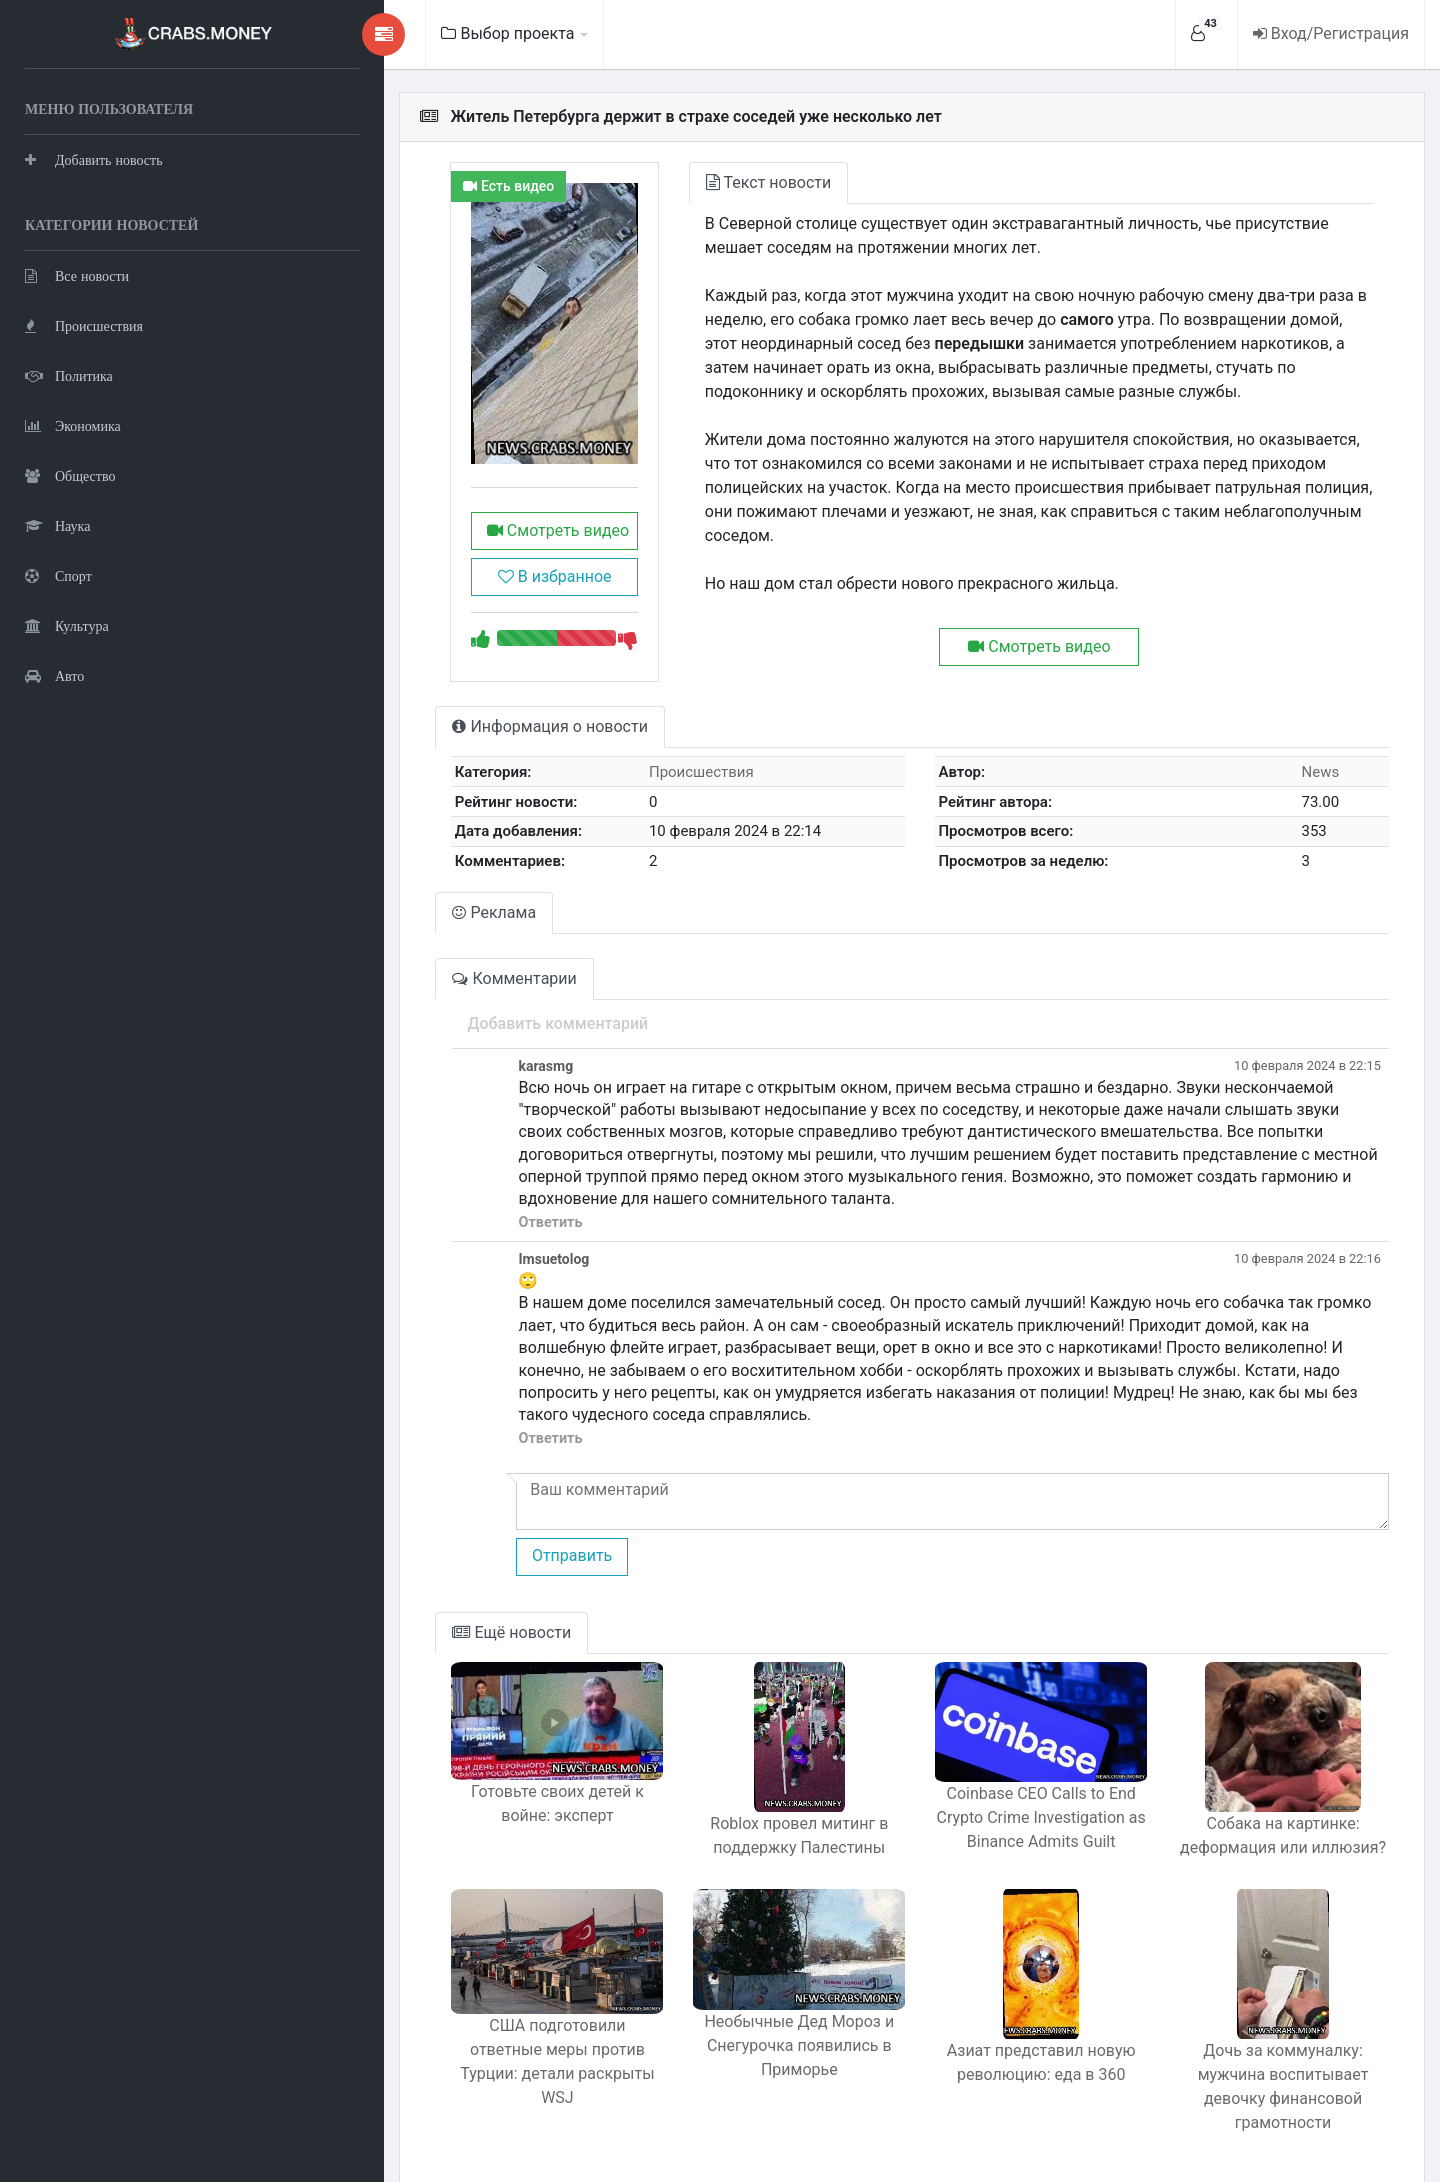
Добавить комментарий (453, 1032)
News (1310, 781)
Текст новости (690, 182)
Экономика (73, 425)
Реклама (390, 921)
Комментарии (410, 987)
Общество (70, 475)
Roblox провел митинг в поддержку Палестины (734, 1800)
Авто (54, 675)
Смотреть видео (463, 540)
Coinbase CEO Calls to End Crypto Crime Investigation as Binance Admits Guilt (1001, 1796)
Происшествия (84, 325)
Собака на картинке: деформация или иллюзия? (1270, 1800)
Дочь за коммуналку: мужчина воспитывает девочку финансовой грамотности (1269, 2047)
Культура (67, 625)
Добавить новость (94, 159)
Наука (57, 525)
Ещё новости (407, 1597)
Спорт (58, 575)
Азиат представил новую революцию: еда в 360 (1002, 2035)
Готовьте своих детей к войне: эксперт (466, 1782)
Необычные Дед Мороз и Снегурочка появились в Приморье (734, 2033)
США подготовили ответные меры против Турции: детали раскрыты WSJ (466, 2038)
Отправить (467, 1520)
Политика (69, 375)
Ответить (446, 1209)
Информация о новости (445, 736)
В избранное (463, 586)
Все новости (77, 275)
